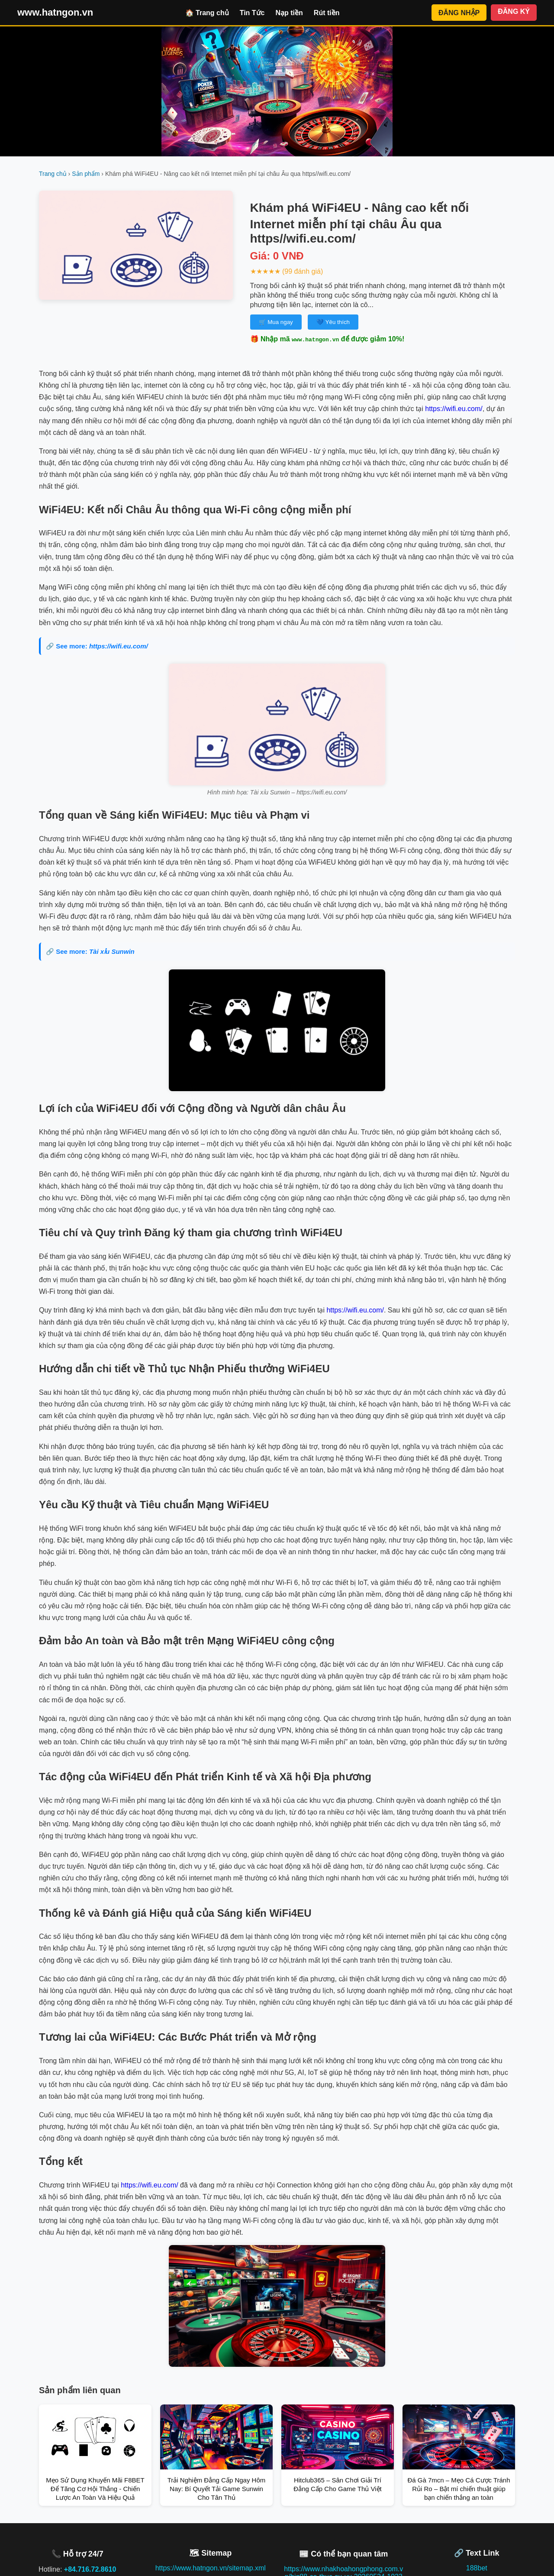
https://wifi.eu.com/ (454, 408)
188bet (476, 2568)
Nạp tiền (289, 12)
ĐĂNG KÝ (514, 11)
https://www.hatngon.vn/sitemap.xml (210, 2568)
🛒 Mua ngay (276, 322)
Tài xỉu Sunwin (112, 951)
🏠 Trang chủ (207, 12)
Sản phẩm (86, 173)
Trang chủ (53, 173)
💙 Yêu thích (333, 322)
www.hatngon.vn (55, 12)
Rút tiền (327, 12)
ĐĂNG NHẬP (459, 12)
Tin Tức (252, 12)
